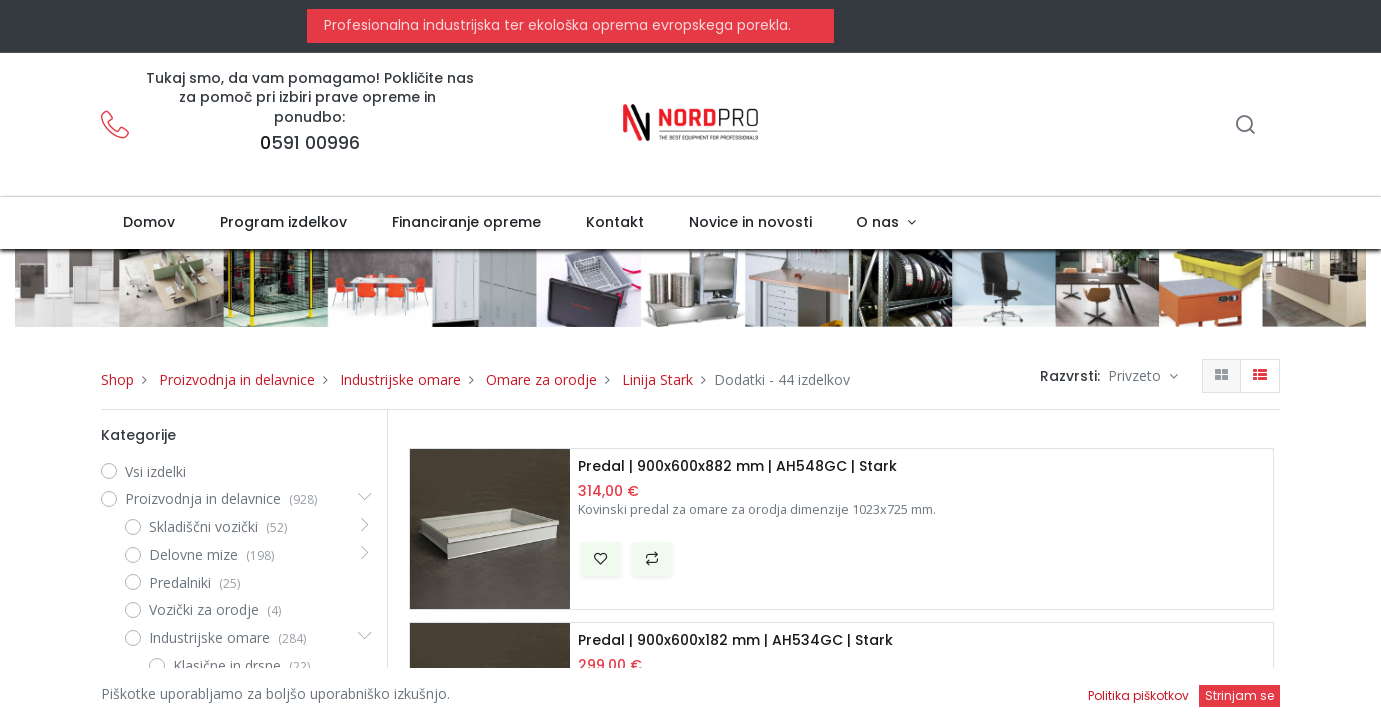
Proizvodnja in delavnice (237, 379)
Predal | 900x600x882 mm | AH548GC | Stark (737, 466)
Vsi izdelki (155, 471)
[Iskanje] (1245, 126)
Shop (117, 379)
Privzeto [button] (1136, 375)
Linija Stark (657, 379)
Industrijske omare (400, 379)
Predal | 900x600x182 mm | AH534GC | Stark (735, 640)
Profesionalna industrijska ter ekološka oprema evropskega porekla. (555, 25)
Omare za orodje (541, 379)
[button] (601, 559)
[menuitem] (149, 223)
